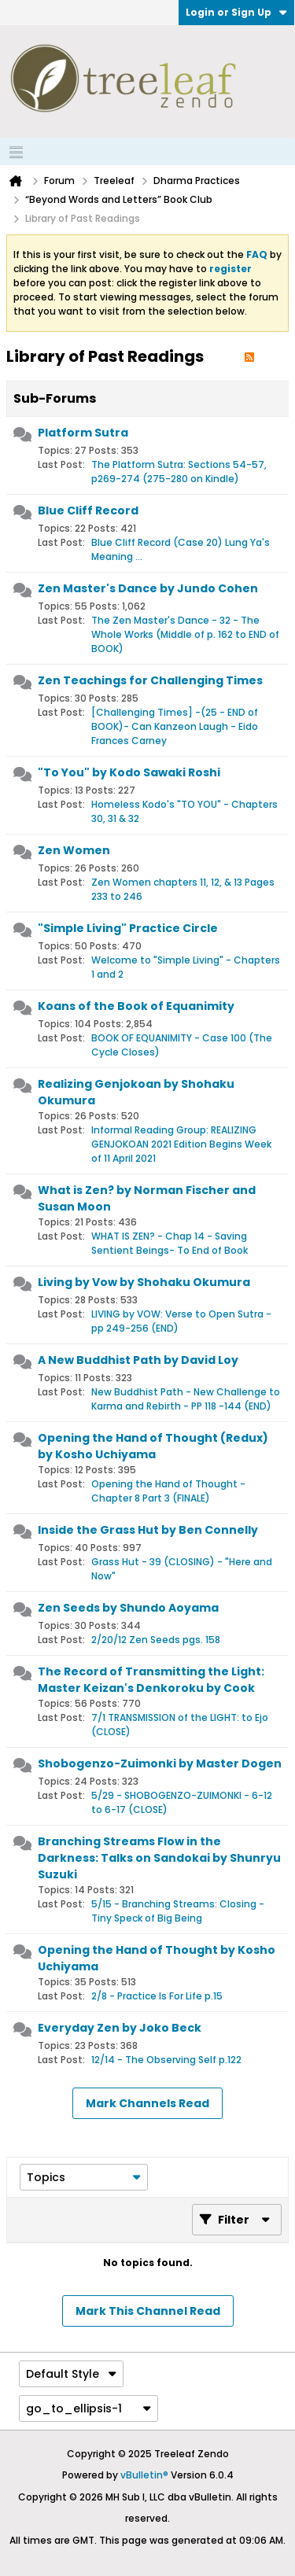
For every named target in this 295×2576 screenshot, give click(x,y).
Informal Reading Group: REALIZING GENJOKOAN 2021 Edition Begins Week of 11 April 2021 (181, 1144)
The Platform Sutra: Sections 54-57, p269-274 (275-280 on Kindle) (179, 471)
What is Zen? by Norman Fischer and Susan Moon (147, 1198)
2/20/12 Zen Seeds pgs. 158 (155, 1639)
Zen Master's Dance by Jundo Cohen (148, 588)
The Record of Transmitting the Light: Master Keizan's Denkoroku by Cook (151, 1680)
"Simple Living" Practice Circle (128, 928)
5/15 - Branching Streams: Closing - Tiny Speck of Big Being (177, 1911)
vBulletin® (144, 2475)
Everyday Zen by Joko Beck (119, 2028)
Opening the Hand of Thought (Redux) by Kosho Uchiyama (153, 1446)
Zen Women (74, 850)
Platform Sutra (83, 432)
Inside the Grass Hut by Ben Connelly (148, 1530)
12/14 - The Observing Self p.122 (166, 2059)
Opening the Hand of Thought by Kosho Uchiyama (156, 1958)
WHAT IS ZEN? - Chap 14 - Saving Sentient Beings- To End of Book (169, 1243)
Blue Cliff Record (88, 510)
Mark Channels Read (147, 2103)
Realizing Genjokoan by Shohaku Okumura (136, 1092)
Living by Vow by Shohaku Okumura (144, 1282)
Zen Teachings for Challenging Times (150, 680)
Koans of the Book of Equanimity (136, 1006)
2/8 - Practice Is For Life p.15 (157, 1996)
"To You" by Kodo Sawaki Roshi (129, 772)
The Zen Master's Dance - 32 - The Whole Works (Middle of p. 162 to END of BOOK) (185, 634)
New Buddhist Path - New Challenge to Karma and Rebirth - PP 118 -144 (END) (185, 1399)
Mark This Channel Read (148, 2311)
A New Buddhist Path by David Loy (138, 1360)
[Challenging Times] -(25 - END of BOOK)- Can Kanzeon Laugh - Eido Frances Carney (174, 726)
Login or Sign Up (236, 12)
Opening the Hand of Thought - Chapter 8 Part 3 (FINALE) (168, 1491)
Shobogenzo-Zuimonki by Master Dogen (160, 1763)
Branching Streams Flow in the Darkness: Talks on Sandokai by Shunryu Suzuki (159, 1857)
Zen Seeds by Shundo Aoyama (128, 1608)
